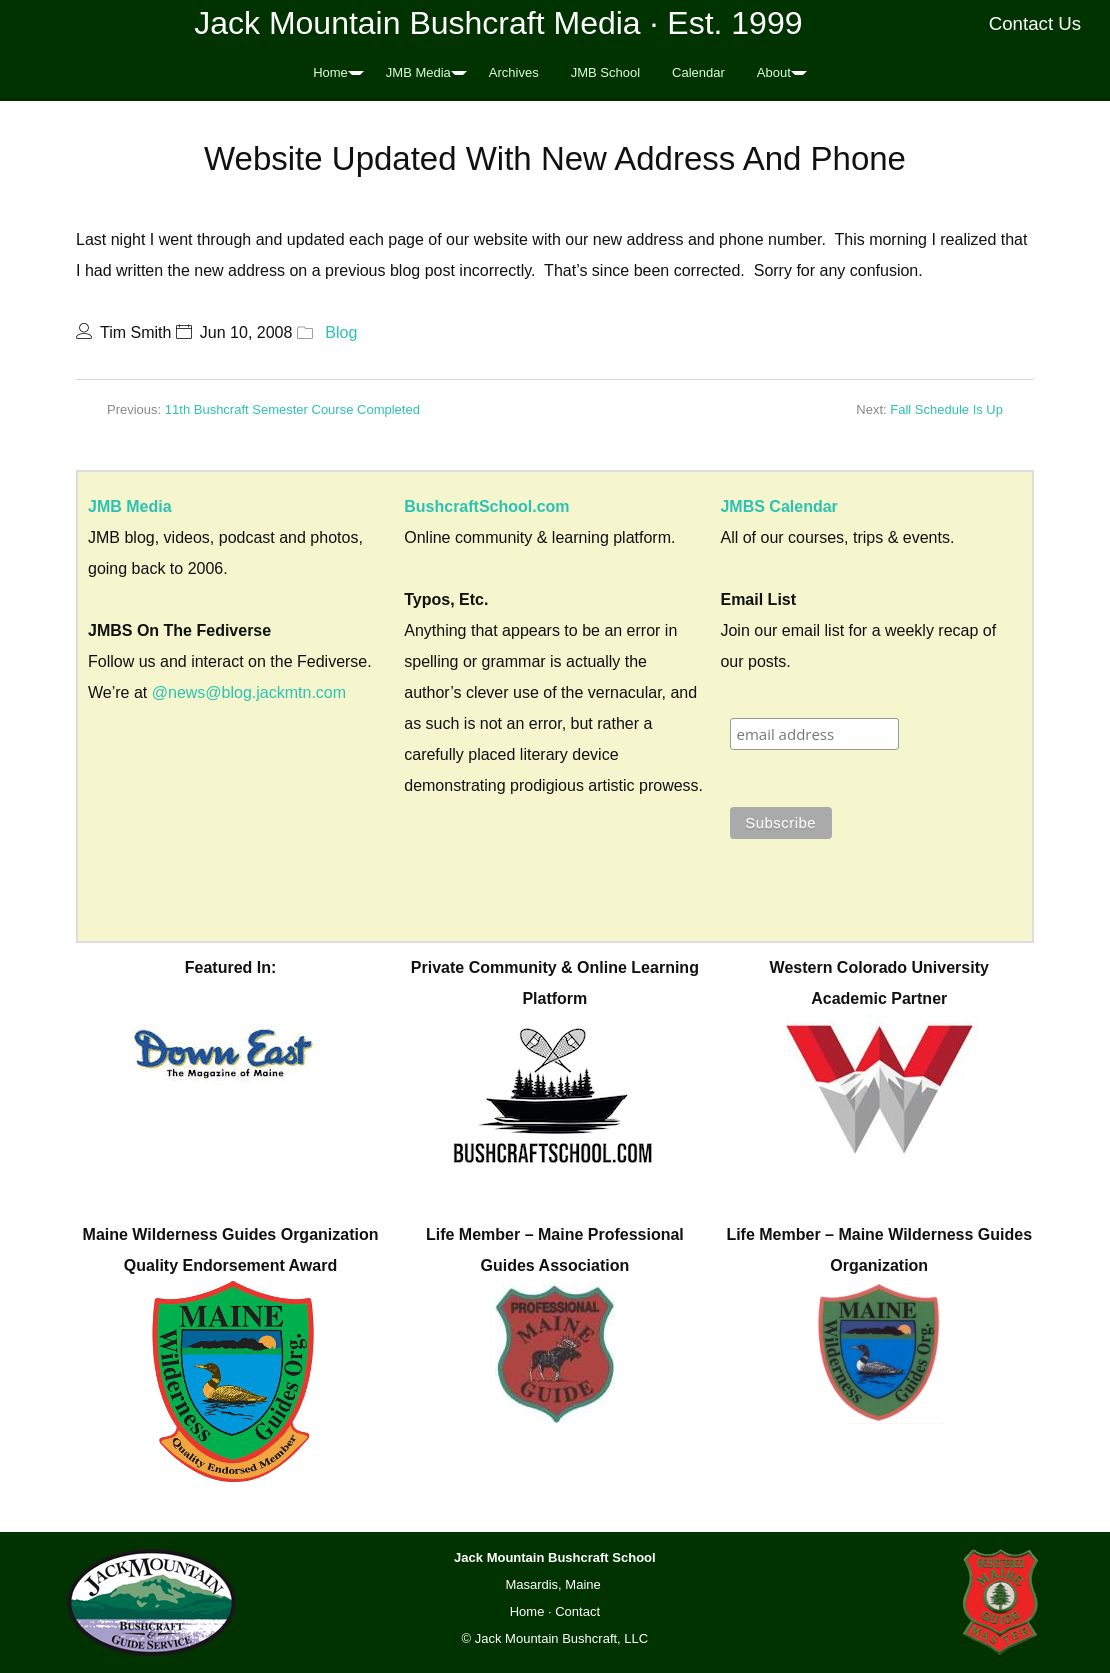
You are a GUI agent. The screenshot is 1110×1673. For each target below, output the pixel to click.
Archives (514, 72)
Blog (341, 332)
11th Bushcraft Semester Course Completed (292, 409)
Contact (577, 1611)
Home (330, 72)
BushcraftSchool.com (486, 506)
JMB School (605, 72)
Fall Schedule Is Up (946, 409)
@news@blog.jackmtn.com (249, 692)
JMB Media (418, 72)
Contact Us (1035, 23)
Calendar (698, 72)
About (774, 72)
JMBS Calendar (778, 506)
